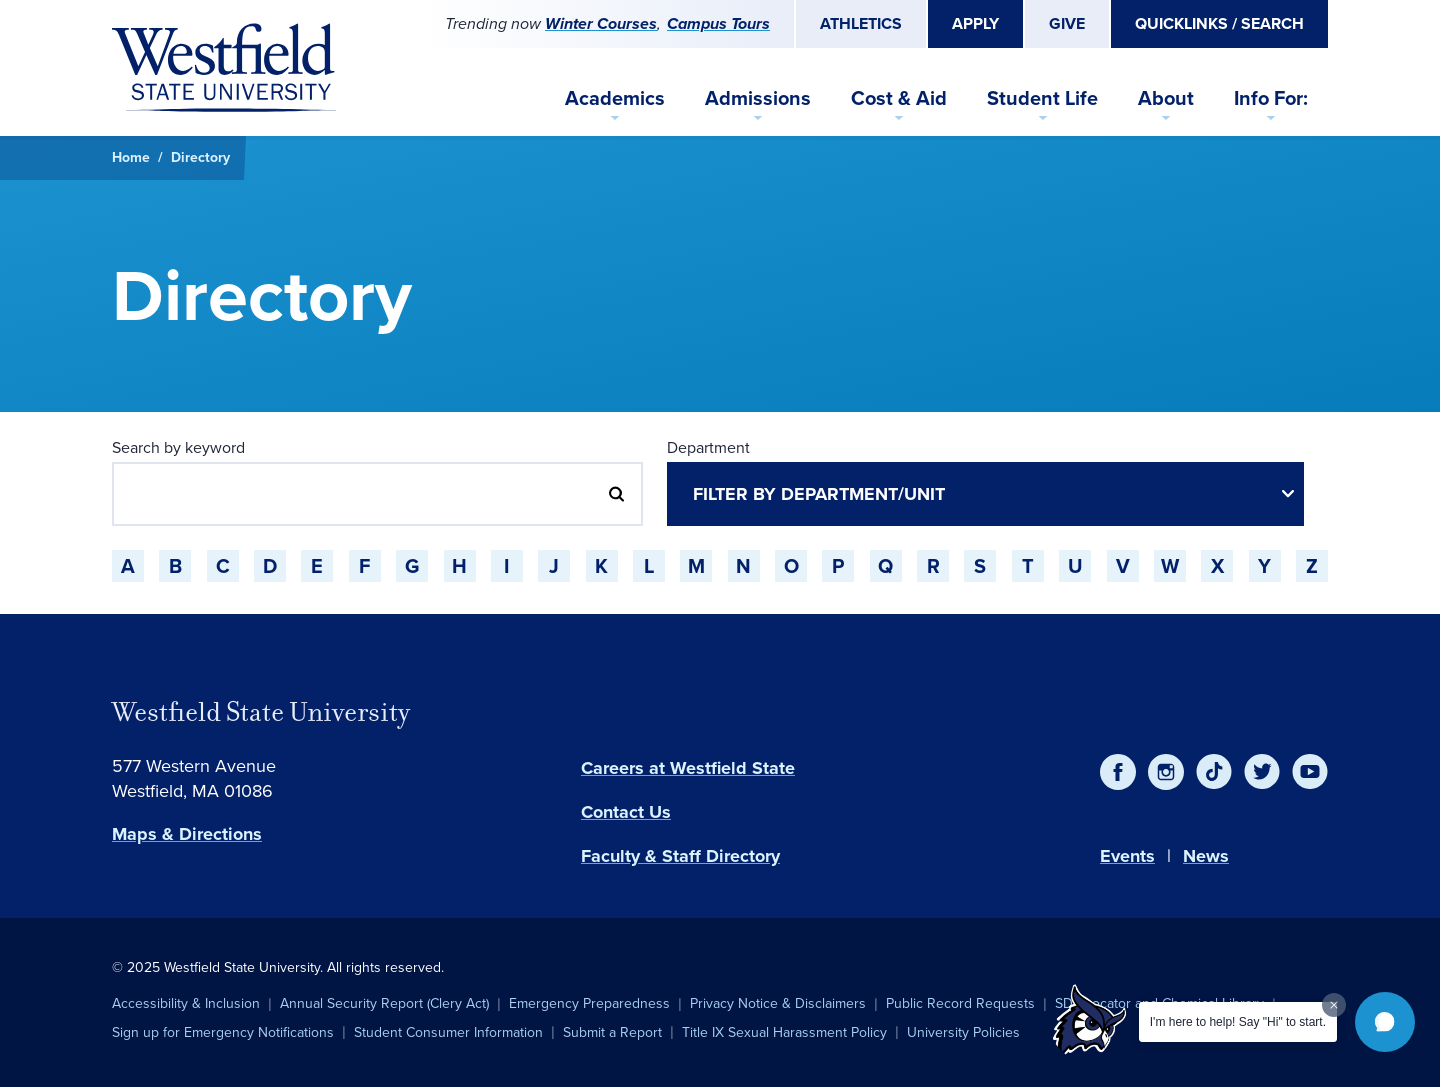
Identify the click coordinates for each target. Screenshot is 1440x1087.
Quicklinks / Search (1219, 23)
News (1206, 856)
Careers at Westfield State (688, 768)
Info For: (1271, 98)
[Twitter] (1262, 772)
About (1166, 98)
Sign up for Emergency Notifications (223, 1032)
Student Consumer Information (448, 1032)
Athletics (861, 23)
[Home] (224, 68)
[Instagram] (1166, 772)
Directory (200, 157)
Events (1127, 856)
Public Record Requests (960, 1003)
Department (708, 447)
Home (131, 157)
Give (1067, 23)
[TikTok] (1214, 772)
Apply (975, 23)
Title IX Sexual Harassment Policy (784, 1032)
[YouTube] (1310, 772)
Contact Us (626, 812)
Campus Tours (718, 23)
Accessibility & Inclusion (186, 1003)
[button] (1385, 1022)
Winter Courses (601, 23)
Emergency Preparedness (589, 1003)
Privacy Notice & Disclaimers (778, 1003)
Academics (615, 98)
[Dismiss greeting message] (1334, 1005)
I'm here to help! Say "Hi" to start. (1238, 1022)
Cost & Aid (899, 98)
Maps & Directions (187, 834)
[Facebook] (1118, 772)
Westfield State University (261, 712)
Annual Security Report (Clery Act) (384, 1003)
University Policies (963, 1032)
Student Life (1042, 98)
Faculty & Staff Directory (680, 856)
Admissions (758, 98)
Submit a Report (612, 1032)
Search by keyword (178, 447)
